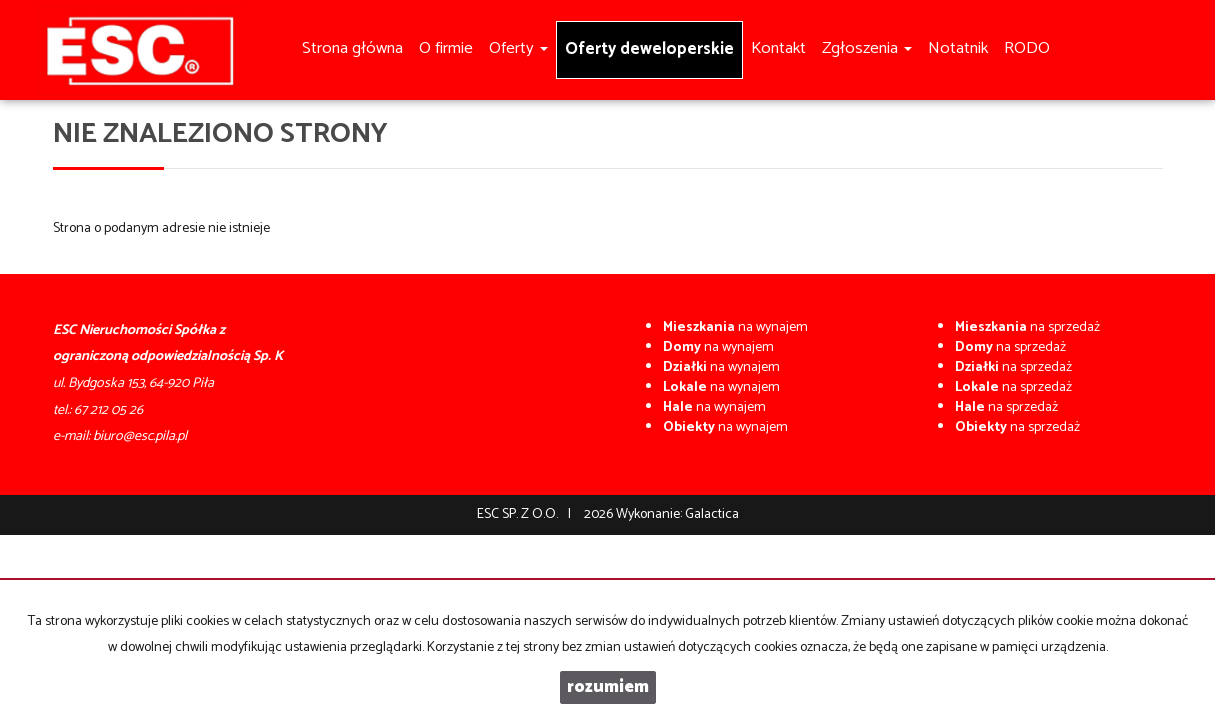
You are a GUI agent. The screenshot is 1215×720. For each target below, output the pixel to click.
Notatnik (958, 48)
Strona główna (352, 48)
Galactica (712, 514)
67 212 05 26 (108, 410)
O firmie (446, 48)
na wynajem (735, 327)
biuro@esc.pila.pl (140, 436)
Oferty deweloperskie (649, 49)
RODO (1027, 48)
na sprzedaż (1027, 327)
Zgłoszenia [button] (867, 48)
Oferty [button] (518, 48)
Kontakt (778, 48)
